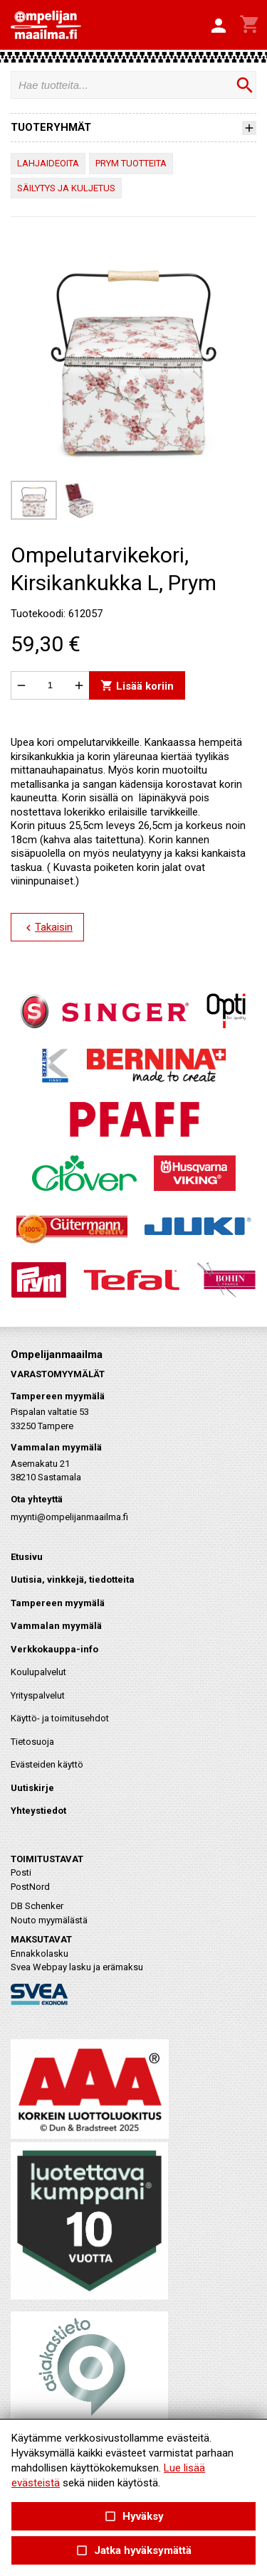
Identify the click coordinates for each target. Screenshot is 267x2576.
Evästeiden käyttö (47, 1764)
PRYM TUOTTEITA (131, 163)
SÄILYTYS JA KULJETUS (66, 188)
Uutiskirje (32, 1788)
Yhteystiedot (38, 1810)
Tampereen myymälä (58, 1603)
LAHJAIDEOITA (48, 163)
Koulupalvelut (38, 1672)
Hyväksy (133, 2516)
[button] (218, 26)
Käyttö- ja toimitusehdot (60, 1718)
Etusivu (27, 1556)
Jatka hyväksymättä (133, 2551)
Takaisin (47, 928)
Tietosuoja (32, 1741)
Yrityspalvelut (38, 1695)
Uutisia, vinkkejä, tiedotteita (73, 1579)
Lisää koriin (137, 685)
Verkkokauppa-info (54, 1649)
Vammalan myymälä (56, 1625)
